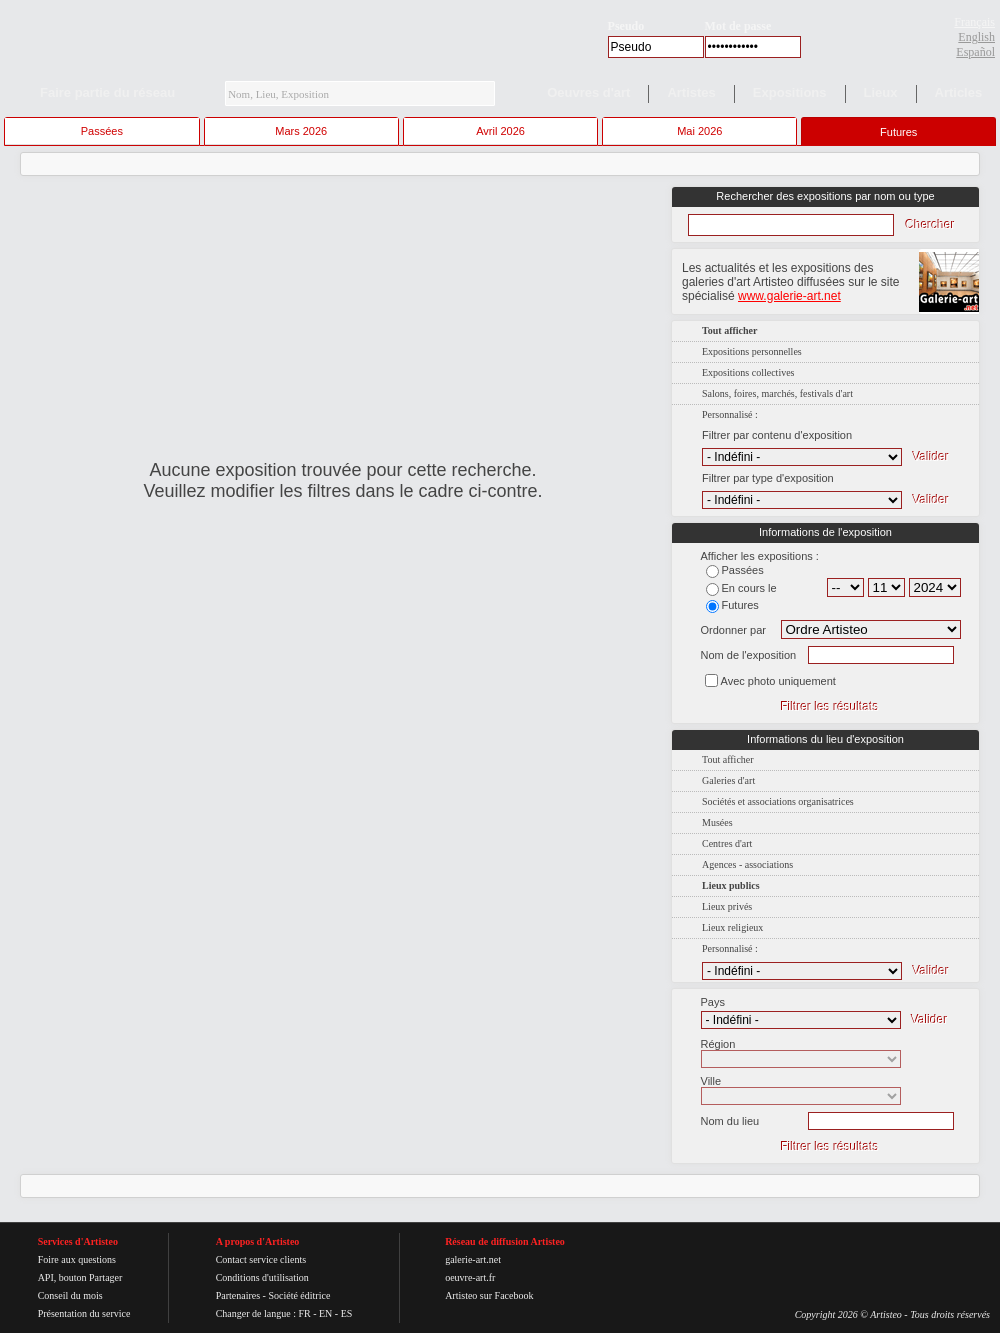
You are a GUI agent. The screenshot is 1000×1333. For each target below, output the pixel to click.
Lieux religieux (732, 927)
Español (975, 52)
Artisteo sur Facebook (489, 1295)
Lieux (881, 92)
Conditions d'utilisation (262, 1277)
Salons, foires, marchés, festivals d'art (777, 393)
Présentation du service (84, 1313)
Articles (959, 92)
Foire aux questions (77, 1259)
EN (325, 1313)
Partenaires (238, 1295)
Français (974, 22)
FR (304, 1313)
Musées (717, 822)
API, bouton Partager (80, 1277)
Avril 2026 (500, 131)
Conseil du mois (70, 1295)
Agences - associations (747, 864)
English (976, 37)
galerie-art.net (473, 1259)
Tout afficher (728, 759)
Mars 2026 (301, 131)
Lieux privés (727, 906)
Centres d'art (727, 843)
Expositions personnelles (752, 351)
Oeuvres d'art (588, 92)
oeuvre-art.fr (470, 1277)
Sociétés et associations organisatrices (778, 801)
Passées (102, 131)
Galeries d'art (728, 780)
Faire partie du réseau (107, 92)
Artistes (691, 92)
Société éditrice (299, 1295)
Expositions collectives (748, 372)
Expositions (790, 92)
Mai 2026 (699, 131)
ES (347, 1313)
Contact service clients (261, 1259)
